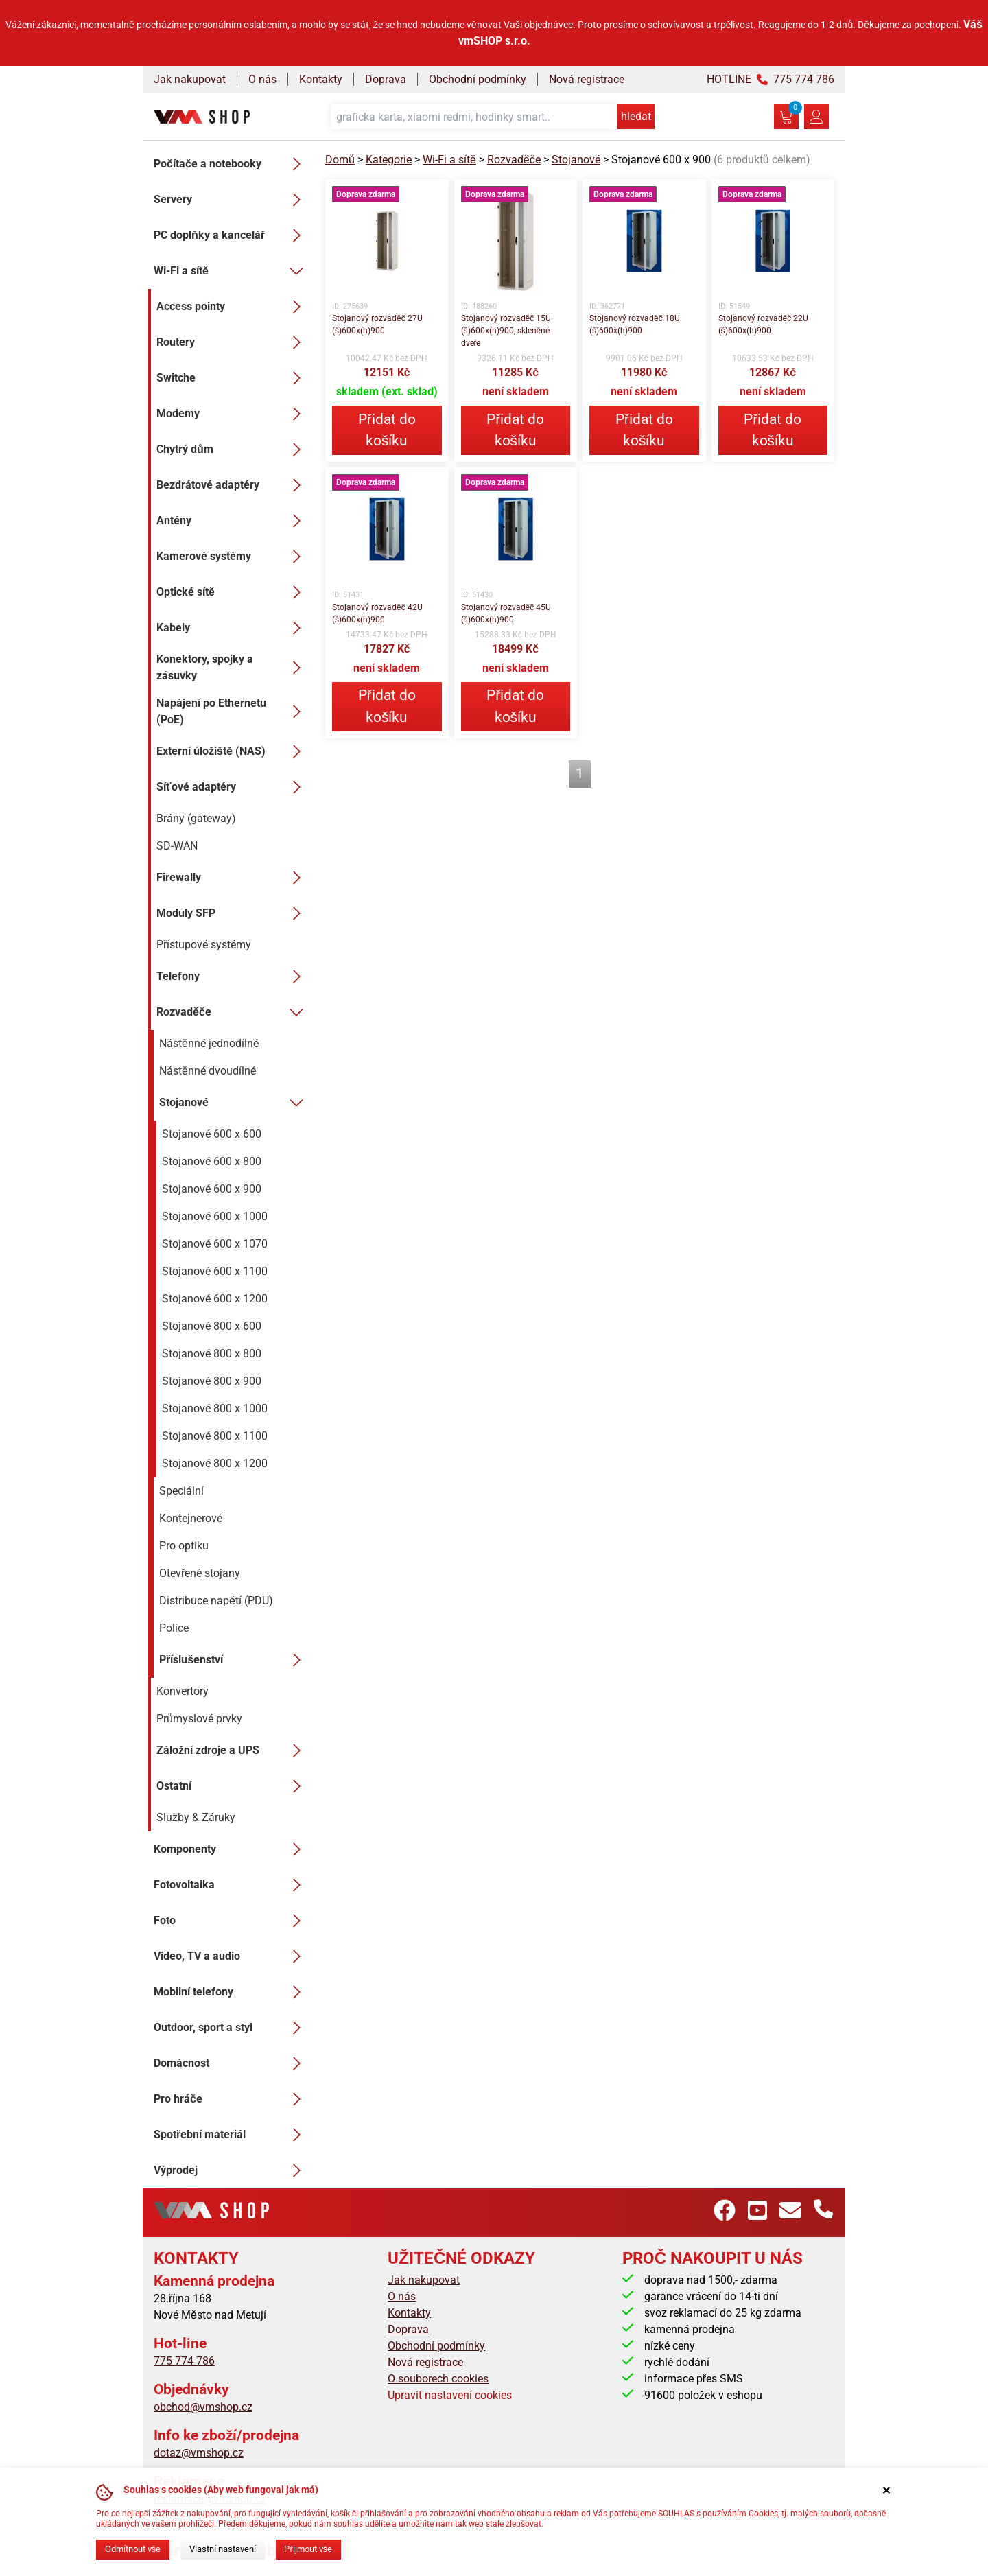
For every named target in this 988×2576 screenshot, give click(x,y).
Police (174, 1628)
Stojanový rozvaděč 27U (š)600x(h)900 (377, 325)
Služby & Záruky (195, 1817)
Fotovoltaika (231, 1885)
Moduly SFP (232, 913)
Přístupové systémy (203, 944)
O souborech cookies (438, 2378)
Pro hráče (231, 2099)
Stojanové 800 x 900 (211, 1380)
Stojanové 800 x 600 (211, 1326)
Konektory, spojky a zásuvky (232, 667)
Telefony (232, 976)
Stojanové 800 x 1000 (215, 1408)
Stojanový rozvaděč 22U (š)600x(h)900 (763, 325)
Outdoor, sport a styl (231, 2027)
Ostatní (232, 1786)
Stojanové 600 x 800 (211, 1161)
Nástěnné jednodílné (209, 1043)
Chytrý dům (232, 449)
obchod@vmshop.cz (203, 2406)
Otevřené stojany (199, 1573)
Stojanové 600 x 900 (211, 1188)
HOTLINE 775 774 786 (770, 79)
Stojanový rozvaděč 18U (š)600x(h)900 (634, 325)
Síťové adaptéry (232, 787)
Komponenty (231, 1849)
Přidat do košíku (387, 430)
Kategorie (389, 159)
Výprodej (231, 2170)
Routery (232, 342)
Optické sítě (232, 592)
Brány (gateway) (196, 818)
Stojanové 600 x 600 (211, 1133)
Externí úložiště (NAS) (232, 751)
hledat (636, 116)
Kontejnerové (190, 1518)
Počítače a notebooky (231, 164)
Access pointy (232, 306)
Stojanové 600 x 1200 (215, 1298)
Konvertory (182, 1691)
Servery (231, 199)
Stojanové (234, 1102)
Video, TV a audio (231, 1956)
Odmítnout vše (133, 2549)
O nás (262, 79)
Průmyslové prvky (199, 1718)
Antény (232, 520)
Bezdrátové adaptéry (232, 485)
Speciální (181, 1490)
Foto (231, 1920)
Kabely (232, 628)
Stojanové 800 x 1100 (215, 1435)
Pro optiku (184, 1545)
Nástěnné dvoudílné (207, 1070)
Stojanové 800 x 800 (211, 1353)
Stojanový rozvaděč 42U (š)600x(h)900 (377, 613)
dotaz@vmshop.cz (199, 2452)
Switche (232, 378)
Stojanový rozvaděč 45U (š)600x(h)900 (506, 613)
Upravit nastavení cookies (450, 2395)
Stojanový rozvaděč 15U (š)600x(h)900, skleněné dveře (506, 331)
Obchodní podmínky (477, 79)
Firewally (232, 877)
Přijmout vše (308, 2549)
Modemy (232, 413)
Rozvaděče (232, 1012)
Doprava (385, 79)
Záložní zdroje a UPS (232, 1750)
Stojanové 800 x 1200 (215, 1463)
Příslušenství (234, 1660)
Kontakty (320, 79)
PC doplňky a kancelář (231, 235)
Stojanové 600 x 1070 (215, 1243)
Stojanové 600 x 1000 (215, 1216)
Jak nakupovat (190, 79)
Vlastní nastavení (222, 2549)
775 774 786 (184, 2360)
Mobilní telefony (231, 1992)
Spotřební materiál (231, 2134)
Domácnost (231, 2063)
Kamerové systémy (232, 556)
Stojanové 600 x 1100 (215, 1271)
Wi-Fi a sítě (231, 271)
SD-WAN (177, 845)
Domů (340, 159)
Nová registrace (586, 79)
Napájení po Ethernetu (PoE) (232, 711)
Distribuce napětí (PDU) (216, 1600)
